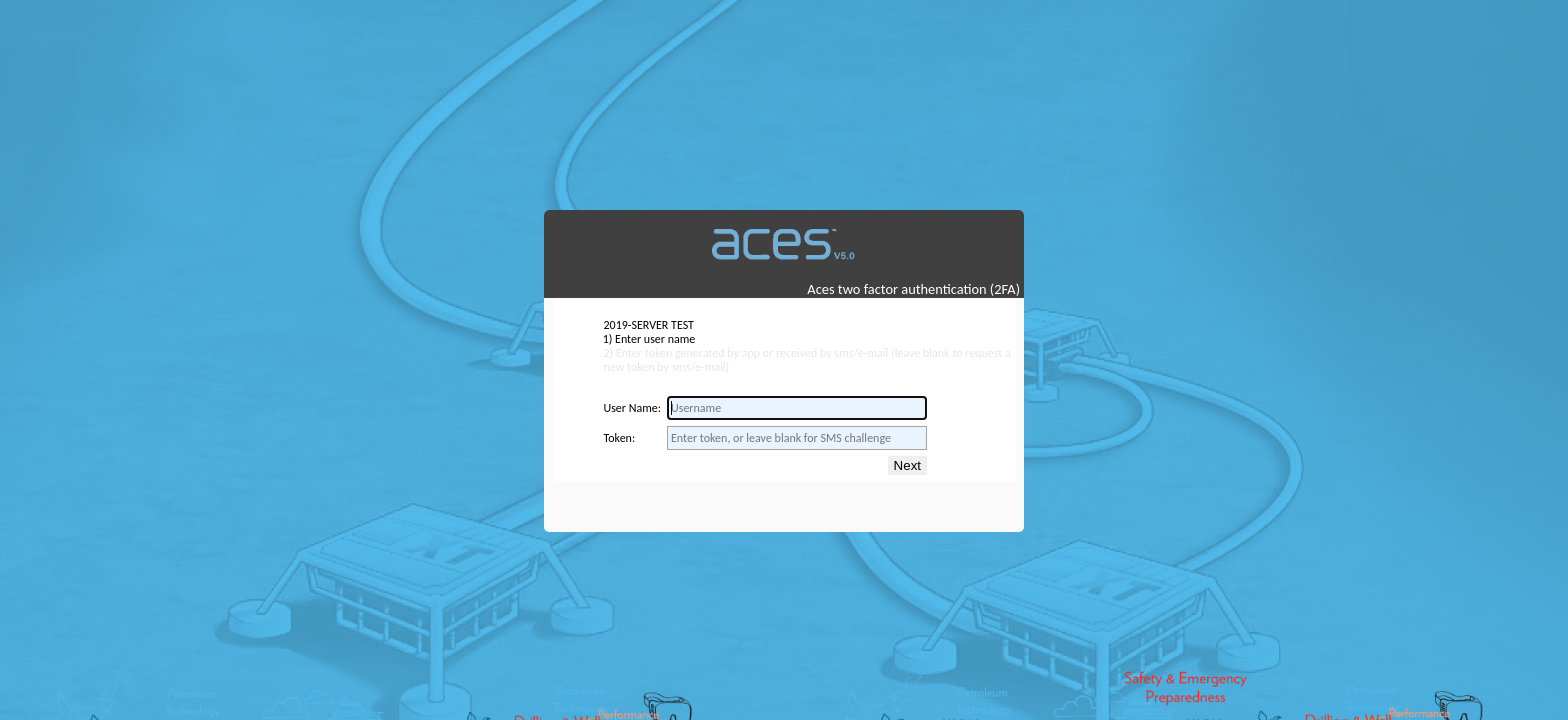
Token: (619, 438)
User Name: (632, 408)
